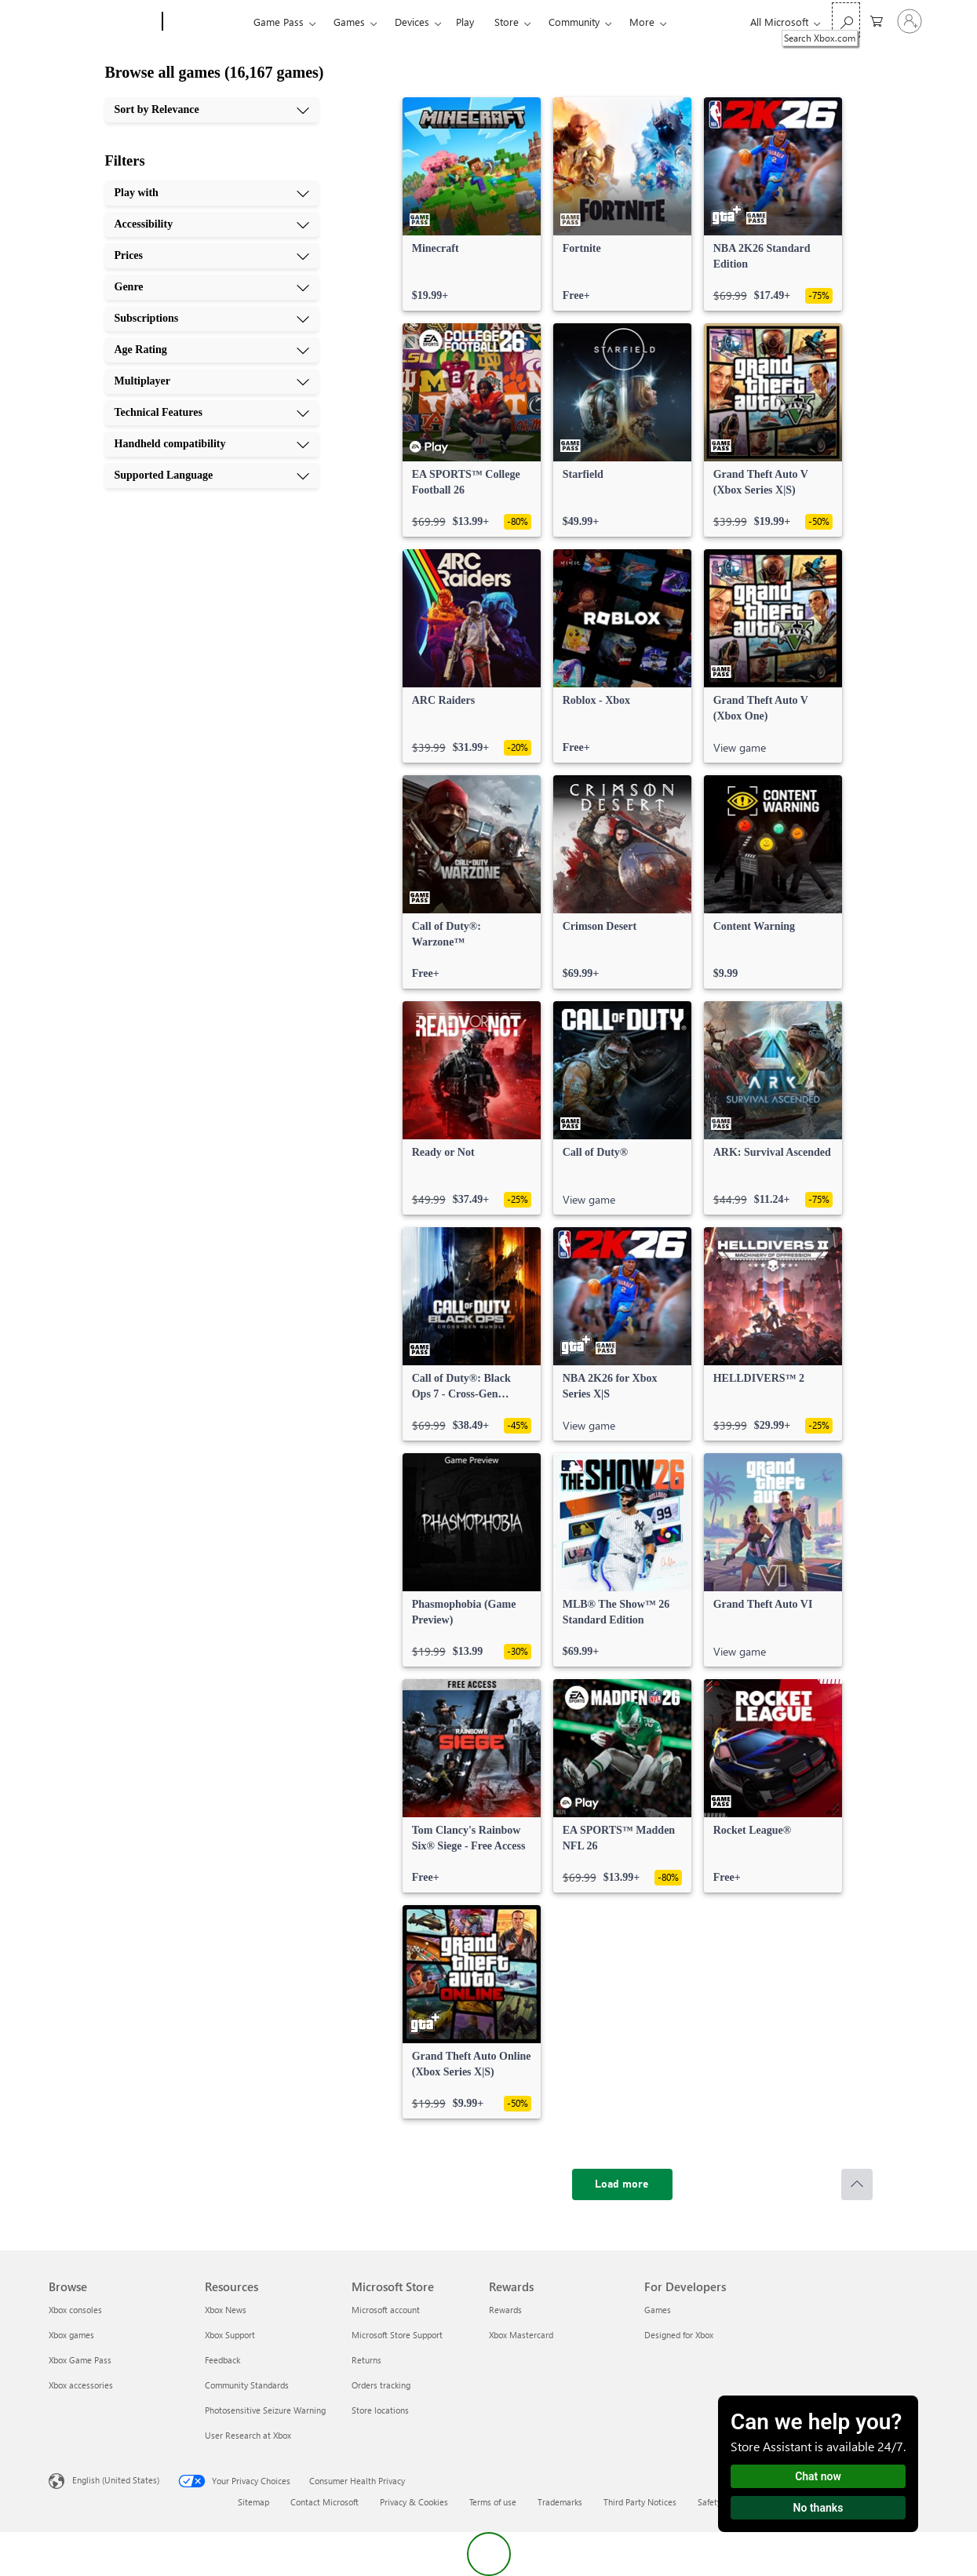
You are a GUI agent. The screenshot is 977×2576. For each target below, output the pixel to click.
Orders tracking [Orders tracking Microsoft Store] (381, 2385)
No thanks (818, 2507)
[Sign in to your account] (909, 21)
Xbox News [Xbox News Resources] (225, 2310)
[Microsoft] (102, 22)
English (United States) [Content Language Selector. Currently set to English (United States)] (115, 2480)
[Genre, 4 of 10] (212, 287)
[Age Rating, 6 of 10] (212, 350)
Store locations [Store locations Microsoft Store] (380, 2410)
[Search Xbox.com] (846, 20)
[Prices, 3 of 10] (212, 255)
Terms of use (492, 2502)
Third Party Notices (639, 2502)
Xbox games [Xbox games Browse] (71, 2335)
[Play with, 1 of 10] (212, 193)
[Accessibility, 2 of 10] (212, 224)
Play (465, 21)
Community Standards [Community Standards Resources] (247, 2385)
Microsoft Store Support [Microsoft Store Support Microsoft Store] (397, 2335)
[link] (472, 204)
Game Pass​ (278, 21)
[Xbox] (206, 22)
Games (349, 21)
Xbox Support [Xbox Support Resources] (230, 2335)
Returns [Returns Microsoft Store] (366, 2360)
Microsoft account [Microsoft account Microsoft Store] (386, 2310)
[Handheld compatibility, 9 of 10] (212, 444)
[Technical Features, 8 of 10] (212, 412)
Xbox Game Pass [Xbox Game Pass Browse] (80, 2360)
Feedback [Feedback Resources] (222, 2360)
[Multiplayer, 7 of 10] (212, 381)
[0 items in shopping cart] (876, 20)
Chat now (818, 2476)
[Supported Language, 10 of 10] (212, 475)
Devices (412, 21)
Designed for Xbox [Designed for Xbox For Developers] (678, 2335)
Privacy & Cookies (414, 2502)
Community (574, 21)
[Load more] (622, 2184)
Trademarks (560, 2502)
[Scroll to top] (857, 2184)
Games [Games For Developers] (657, 2310)
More (641, 21)
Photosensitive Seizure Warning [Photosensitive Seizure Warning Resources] (265, 2410)
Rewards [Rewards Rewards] (505, 2310)
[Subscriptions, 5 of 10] (212, 318)
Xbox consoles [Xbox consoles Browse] (75, 2310)
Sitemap (253, 2502)
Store (506, 21)
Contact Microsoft (324, 2502)
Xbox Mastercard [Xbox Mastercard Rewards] (521, 2335)
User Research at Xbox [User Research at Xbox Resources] (248, 2435)
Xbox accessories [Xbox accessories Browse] (81, 2385)
